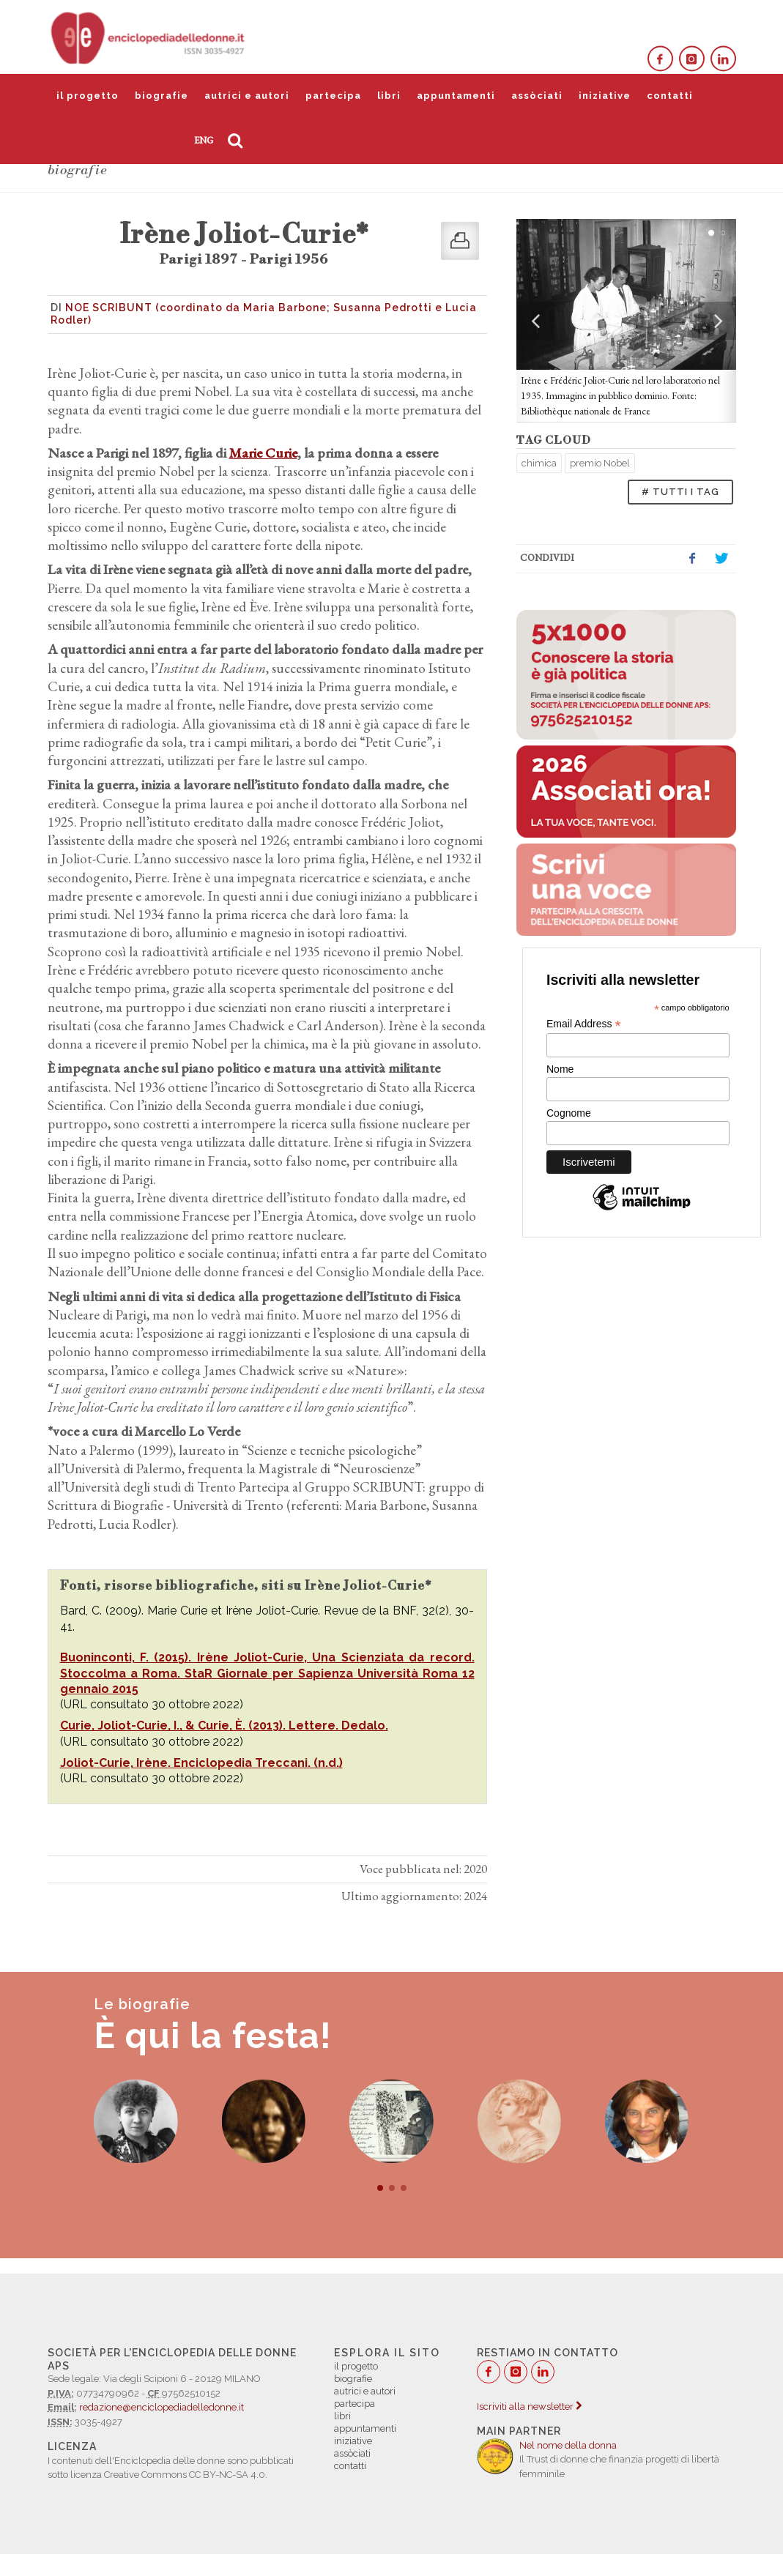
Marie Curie (263, 453)
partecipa (333, 95)
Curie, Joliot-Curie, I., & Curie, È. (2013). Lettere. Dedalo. (224, 1725)
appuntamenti (456, 95)
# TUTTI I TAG (680, 491)
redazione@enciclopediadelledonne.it (161, 2407)
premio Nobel (600, 463)
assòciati (537, 95)
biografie (161, 95)
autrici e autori (246, 95)
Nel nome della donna (568, 2445)
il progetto (87, 95)
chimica (539, 463)
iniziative (605, 95)
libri (389, 95)
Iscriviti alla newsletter (529, 2406)
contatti (670, 95)
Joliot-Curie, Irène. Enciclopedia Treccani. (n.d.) (201, 1763)
